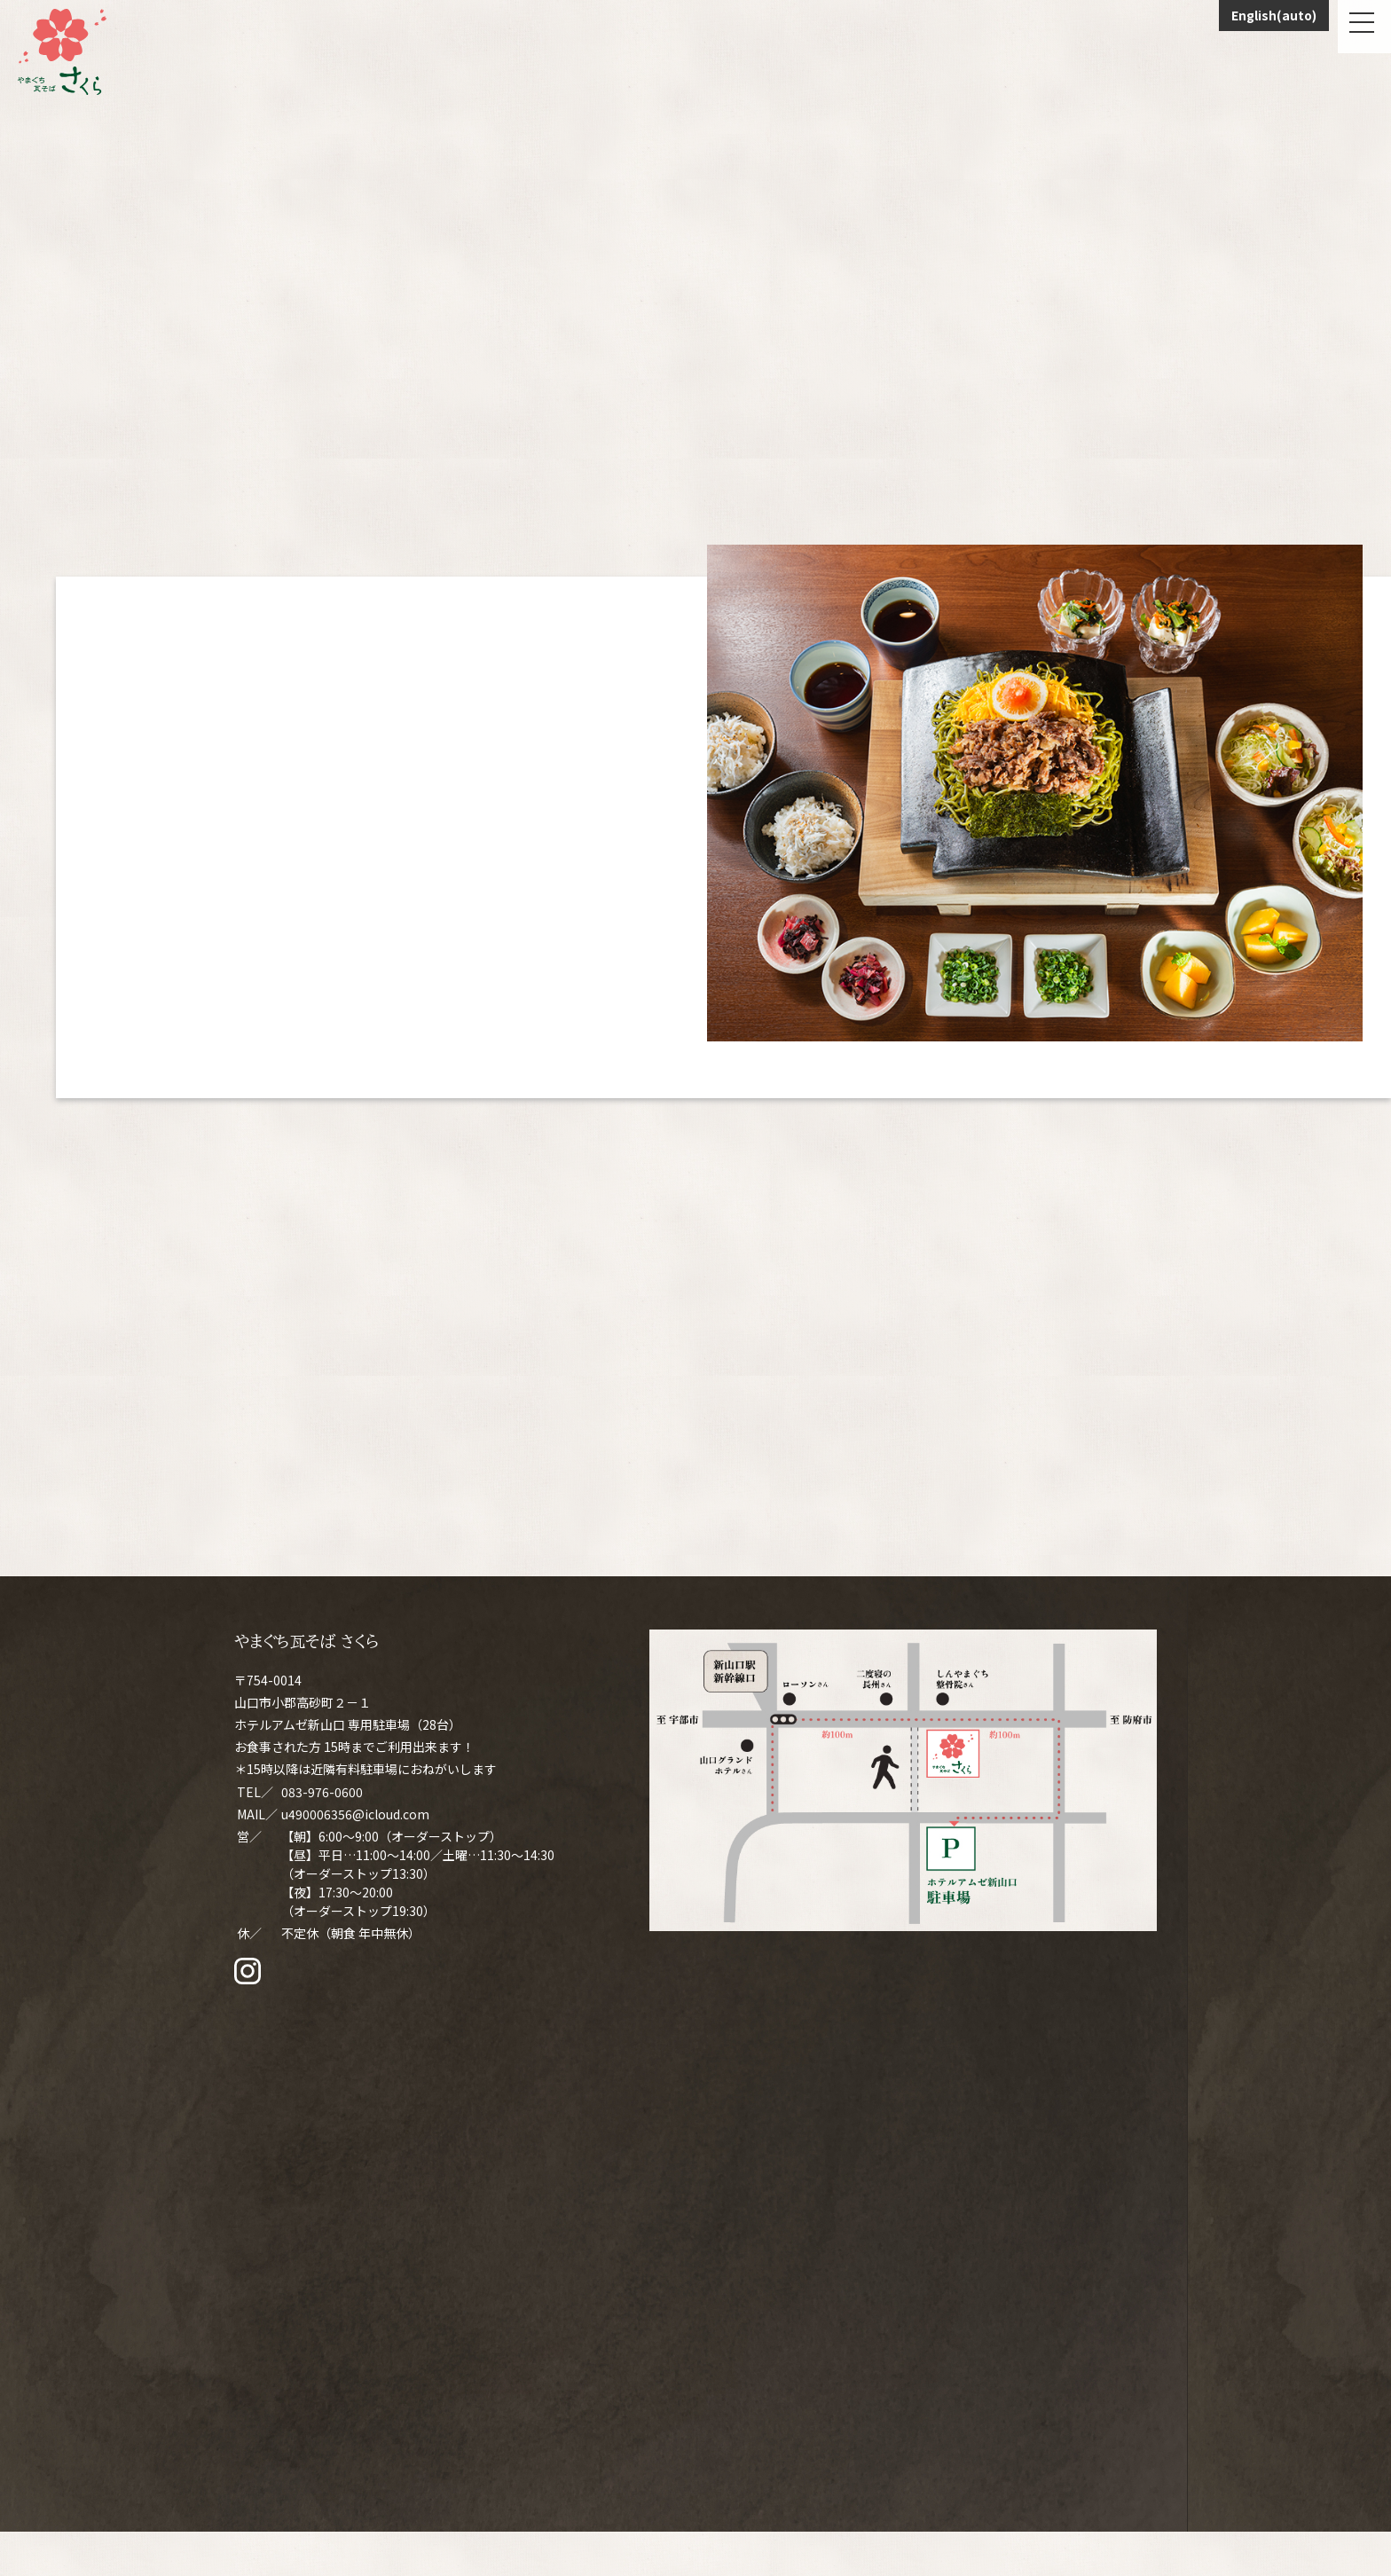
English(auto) (1273, 15)
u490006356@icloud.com (355, 1814)
